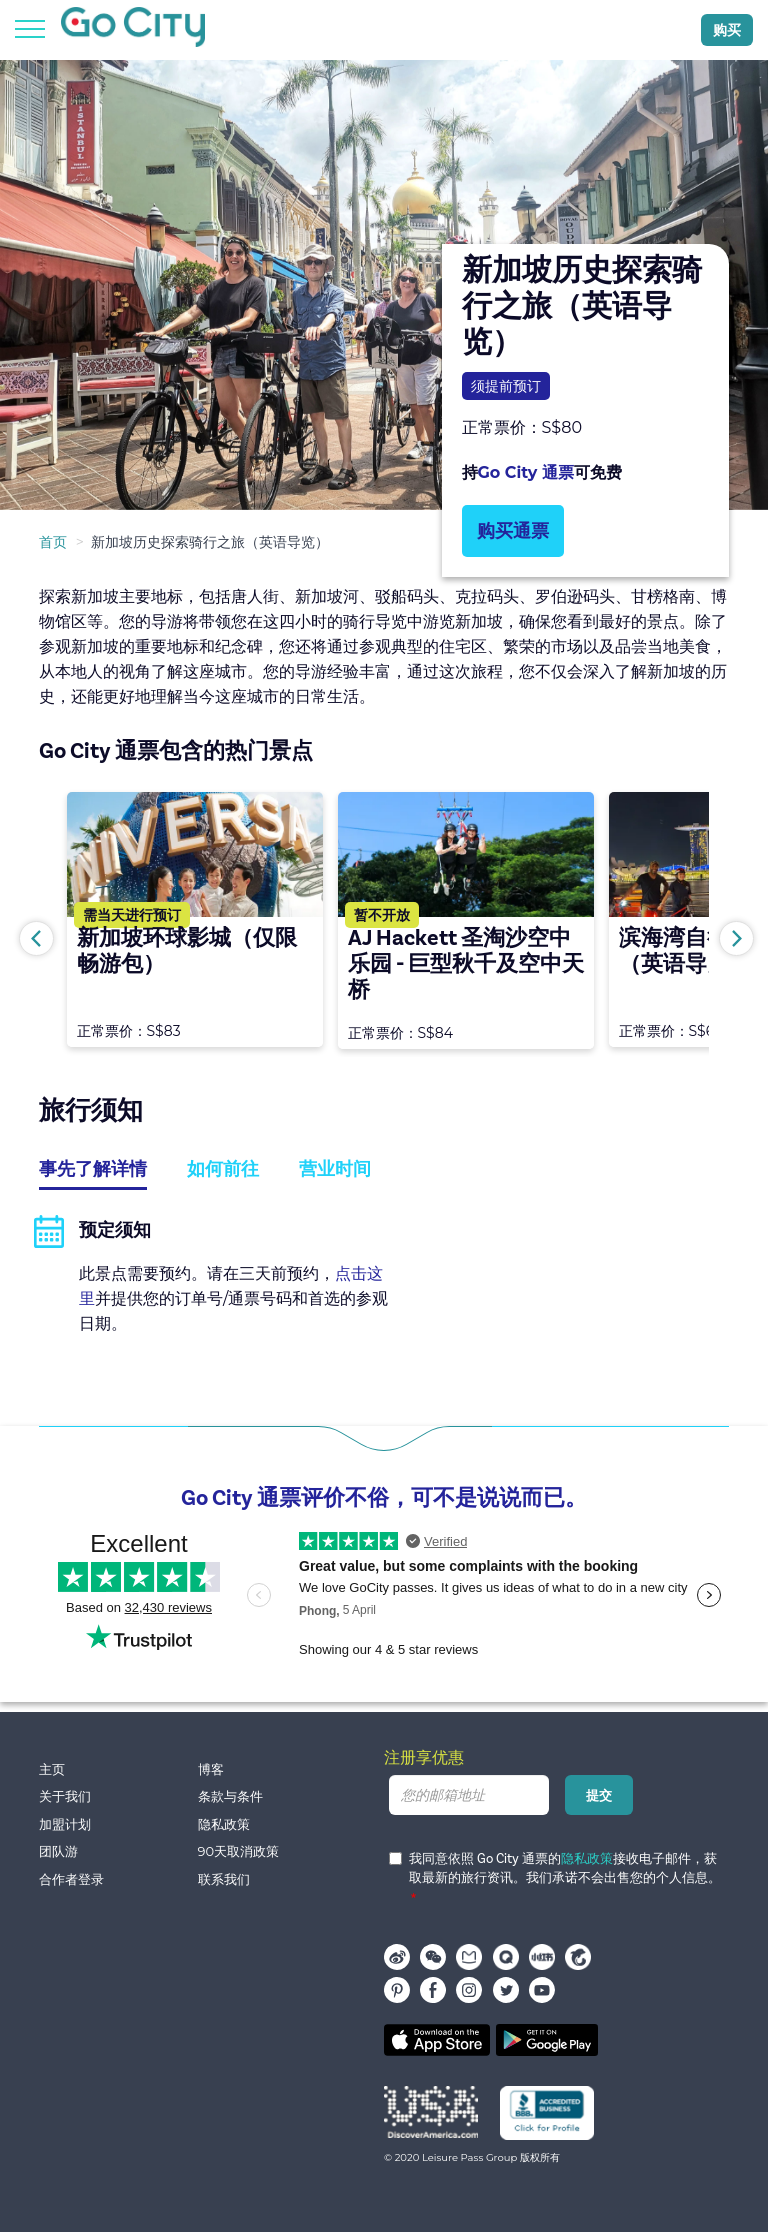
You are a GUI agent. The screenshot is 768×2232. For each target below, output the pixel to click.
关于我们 (65, 1796)
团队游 (58, 1851)
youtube (542, 1990)
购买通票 (513, 531)
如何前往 (223, 1169)
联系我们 (224, 1879)
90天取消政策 (239, 1851)
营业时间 (335, 1169)
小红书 (542, 1957)
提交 (599, 1795)
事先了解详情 (93, 1169)
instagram (469, 1990)
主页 (52, 1769)
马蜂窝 (469, 1957)
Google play (547, 2040)
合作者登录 (71, 1879)
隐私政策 (224, 1824)
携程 (578, 1957)
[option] (384, 285)
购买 (727, 30)
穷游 (506, 1957)
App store (437, 2040)
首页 (53, 542)
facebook (433, 1990)
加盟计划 (65, 1824)
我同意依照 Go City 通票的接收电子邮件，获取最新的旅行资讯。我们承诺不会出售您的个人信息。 (555, 1869)
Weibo (397, 1957)
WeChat (433, 1957)
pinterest (397, 1990)
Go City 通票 (526, 472)
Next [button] (736, 938)
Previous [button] (36, 938)
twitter (506, 1990)
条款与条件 (230, 1796)
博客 (211, 1769)
